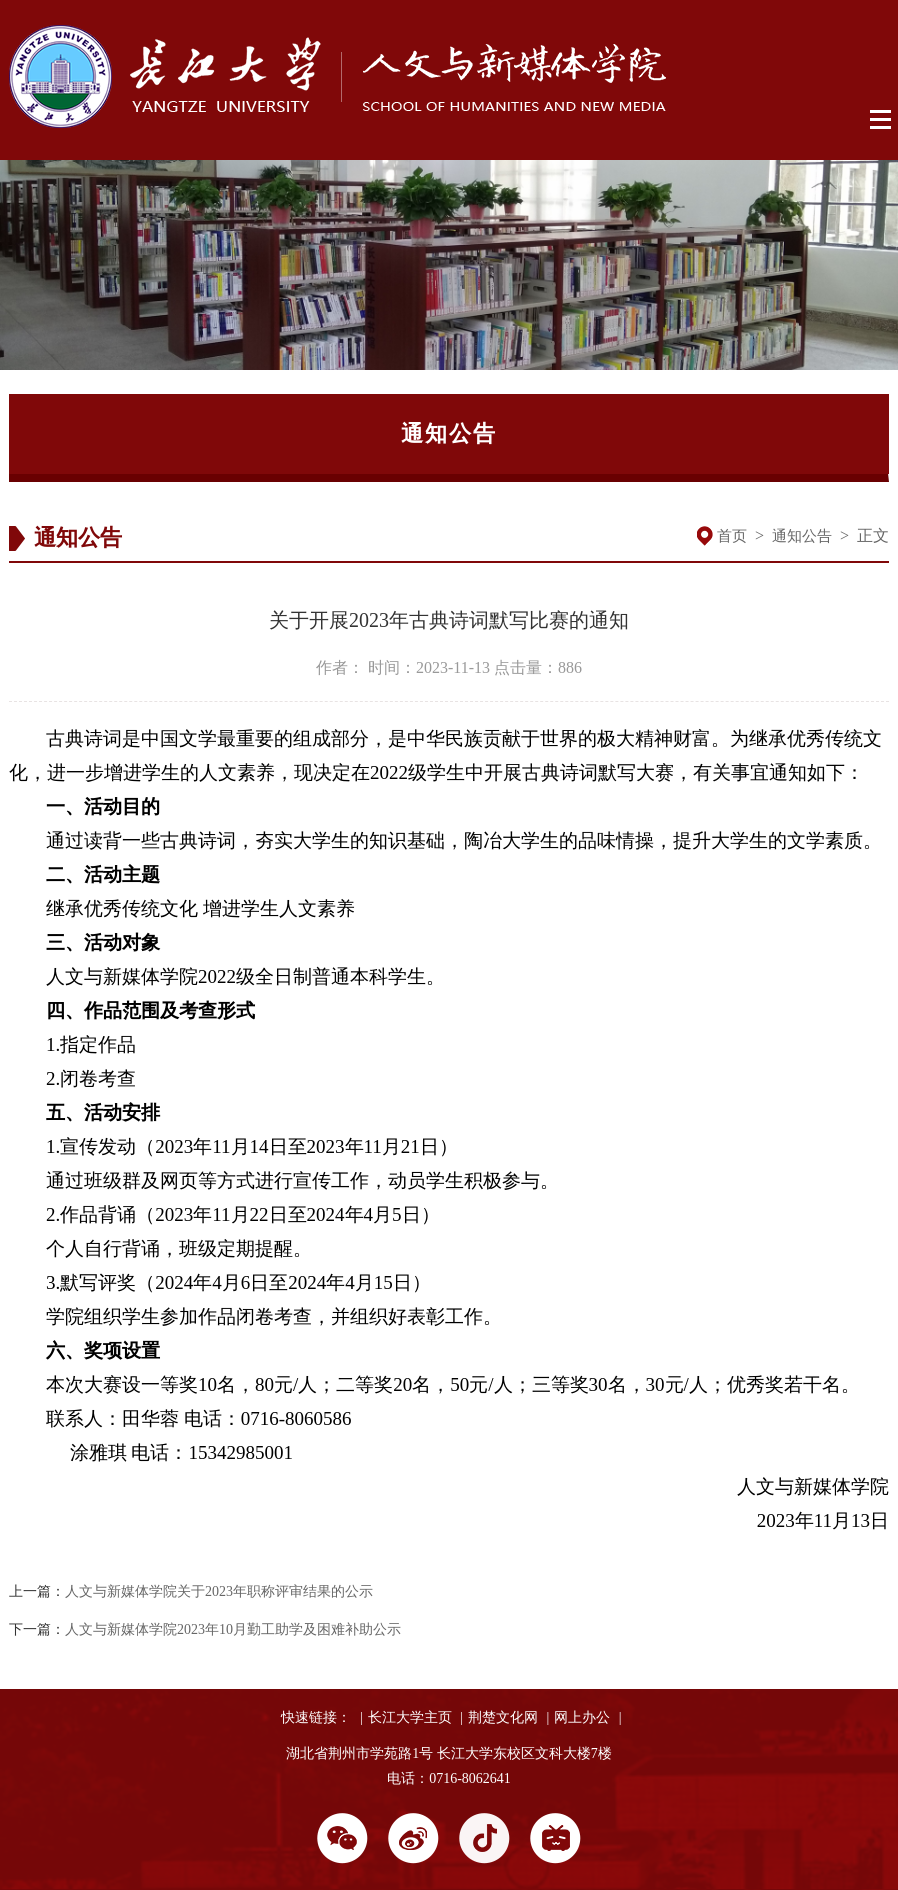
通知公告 (802, 536)
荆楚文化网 (503, 1717)
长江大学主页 (410, 1717)
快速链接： (316, 1717)
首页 (732, 536)
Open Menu (881, 120)
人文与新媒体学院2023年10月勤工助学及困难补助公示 (233, 1629)
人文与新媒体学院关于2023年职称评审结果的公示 (219, 1591)
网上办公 (582, 1717)
